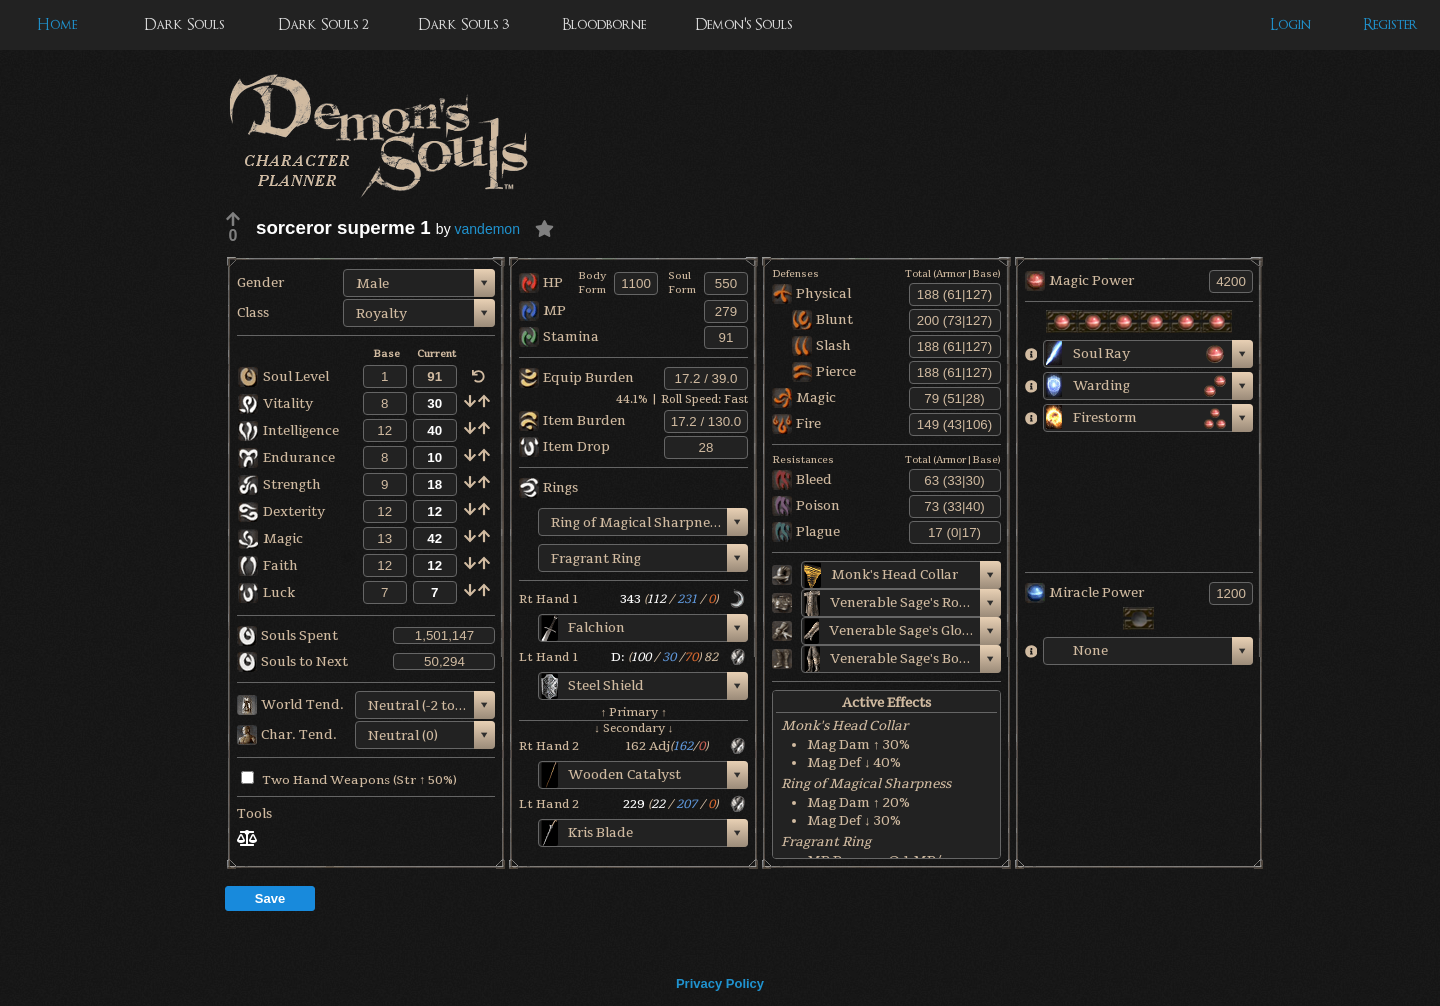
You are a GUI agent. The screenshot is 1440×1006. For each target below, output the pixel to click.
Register (1390, 24)
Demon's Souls (743, 24)
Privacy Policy (720, 983)
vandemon (487, 229)
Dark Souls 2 (323, 24)
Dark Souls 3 (463, 24)
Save (270, 898)
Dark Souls (184, 24)
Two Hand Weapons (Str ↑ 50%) (349, 780)
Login (1290, 24)
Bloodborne (604, 24)
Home (57, 24)
